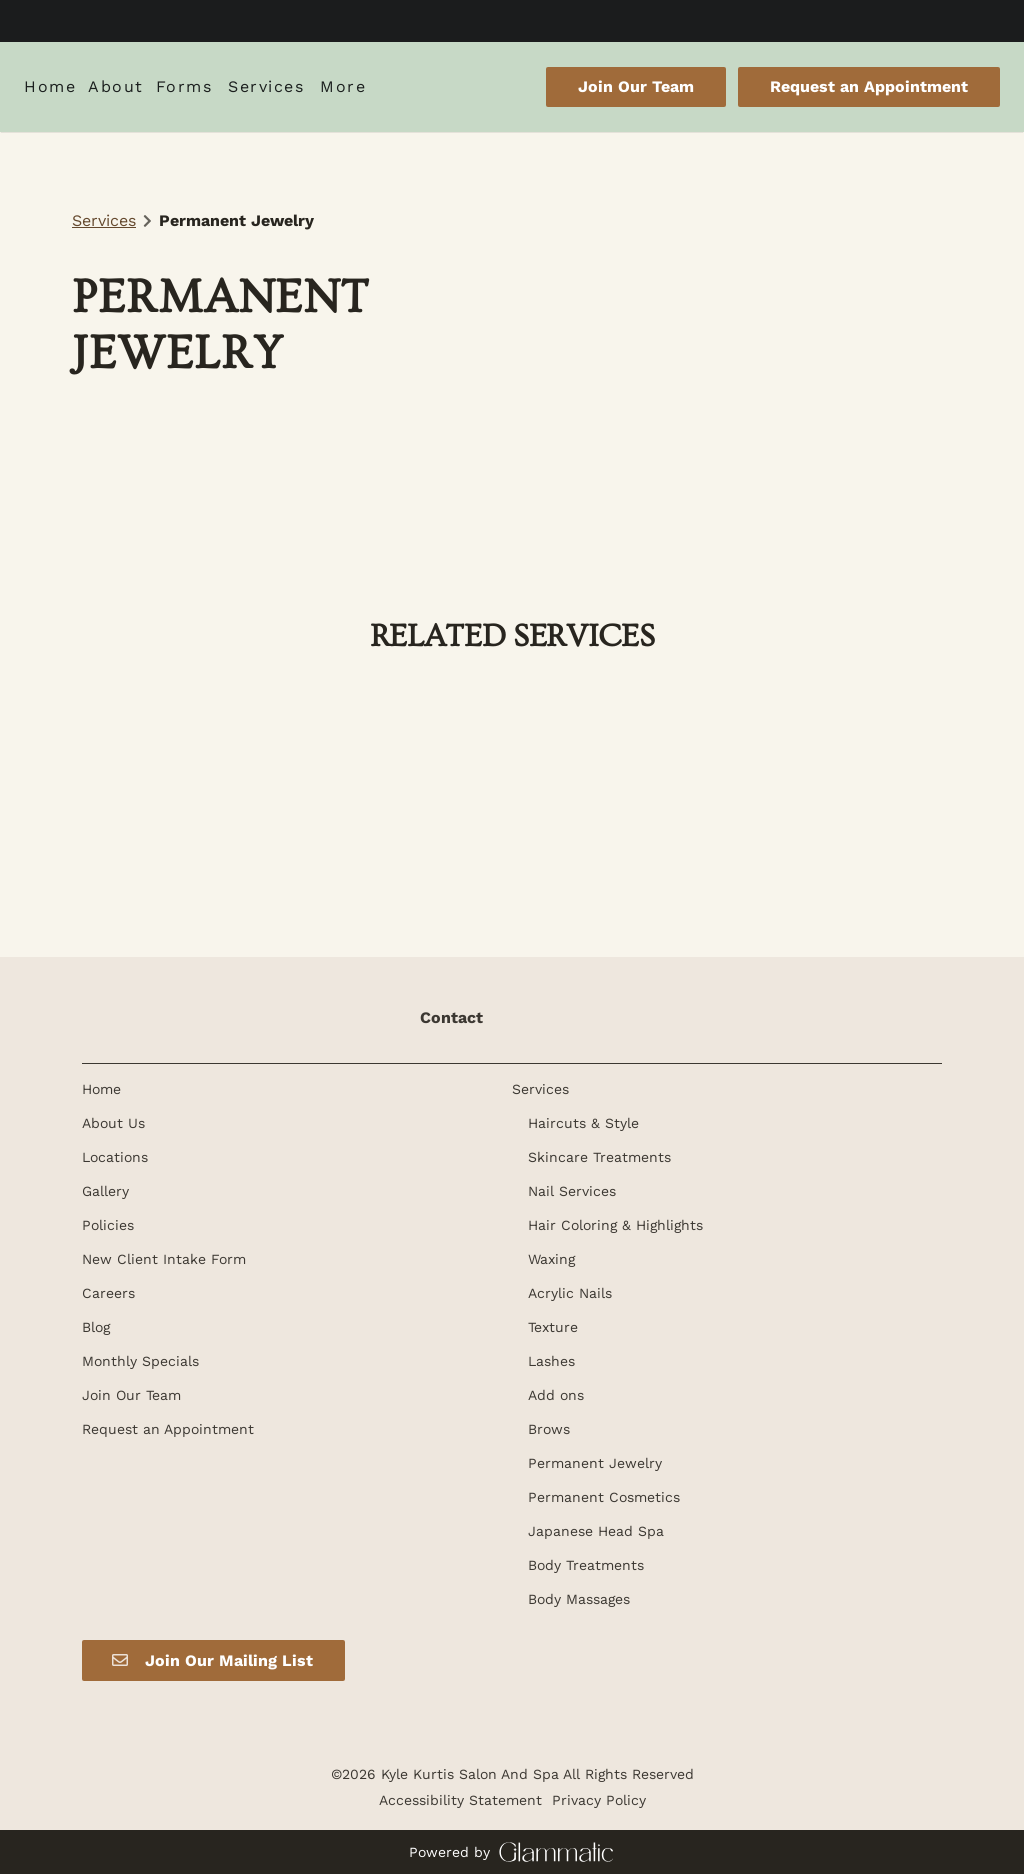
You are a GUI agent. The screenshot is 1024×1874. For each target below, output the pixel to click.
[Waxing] (551, 1259)
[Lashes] (551, 1361)
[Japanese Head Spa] (596, 1531)
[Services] (266, 87)
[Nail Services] (572, 1191)
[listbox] (116, 87)
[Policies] (108, 1225)
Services (104, 220)
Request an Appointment (869, 86)
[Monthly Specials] (140, 1361)
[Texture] (553, 1327)
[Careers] (108, 1293)
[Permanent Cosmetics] (604, 1497)
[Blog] (96, 1327)
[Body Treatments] (586, 1565)
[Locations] (115, 1157)
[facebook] (494, 20)
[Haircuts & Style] (583, 1123)
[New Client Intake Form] (164, 1259)
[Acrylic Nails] (570, 1293)
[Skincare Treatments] (599, 1157)
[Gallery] (105, 1191)
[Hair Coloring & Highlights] (615, 1225)
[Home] (53, 87)
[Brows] (549, 1429)
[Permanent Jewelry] (595, 1463)
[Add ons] (556, 1395)
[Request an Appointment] (866, 87)
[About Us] (113, 1123)
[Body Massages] (579, 1599)
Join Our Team (636, 86)
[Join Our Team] (636, 87)
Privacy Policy (599, 1800)
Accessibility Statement (460, 1800)
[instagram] (530, 20)
